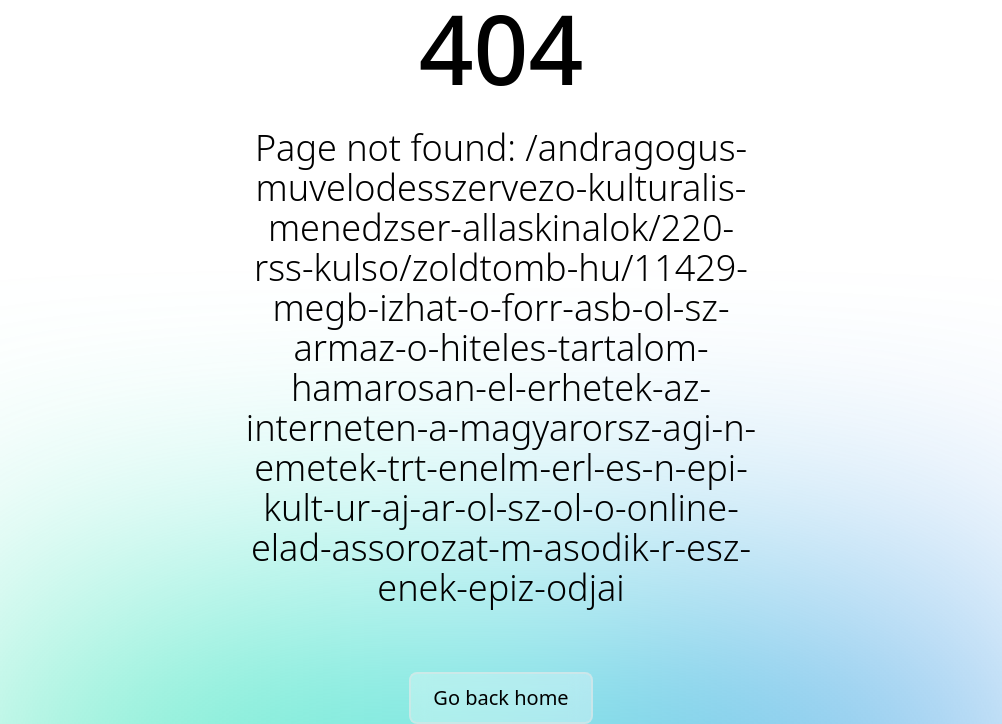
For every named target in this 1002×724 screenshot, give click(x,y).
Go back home (500, 697)
